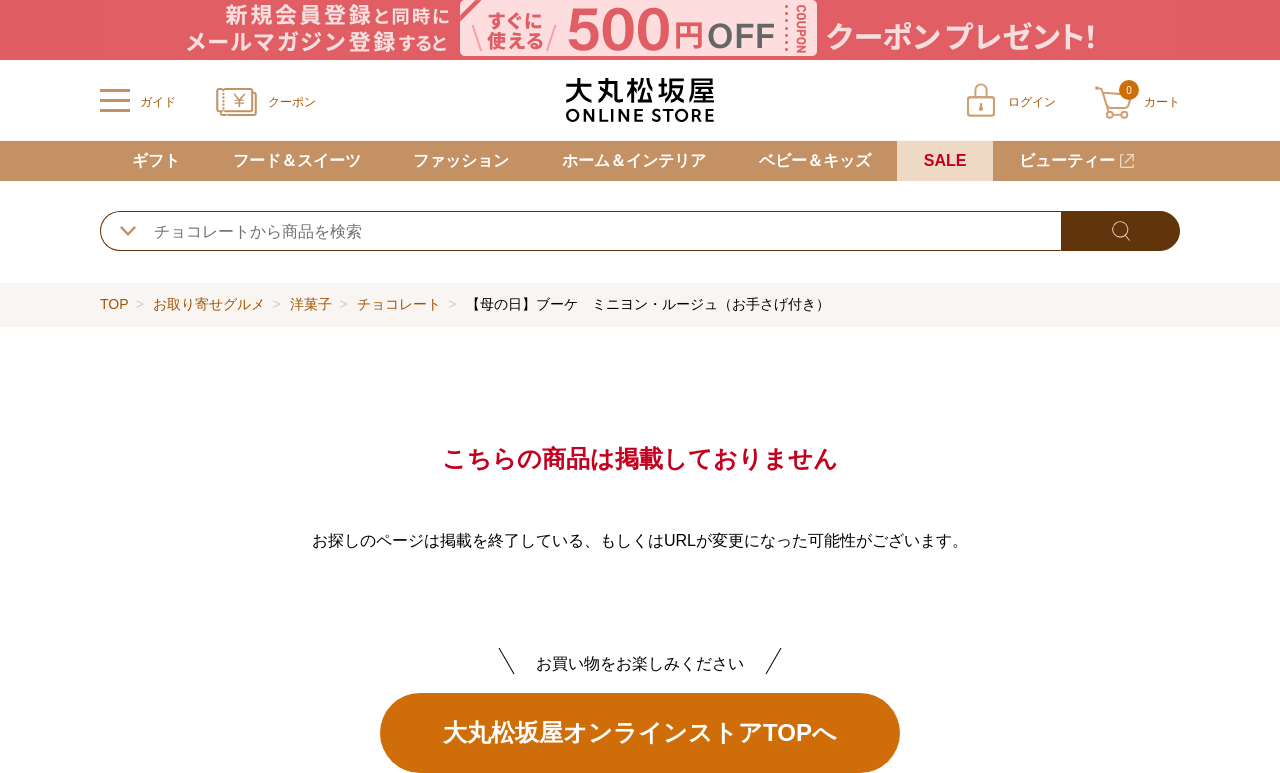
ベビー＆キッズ (815, 160)
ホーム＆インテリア (634, 160)
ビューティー (1067, 160)
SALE (945, 160)
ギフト (156, 160)
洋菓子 (311, 304)
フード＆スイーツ (297, 160)
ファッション (461, 160)
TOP (114, 304)
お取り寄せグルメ (209, 304)
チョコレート (399, 304)
